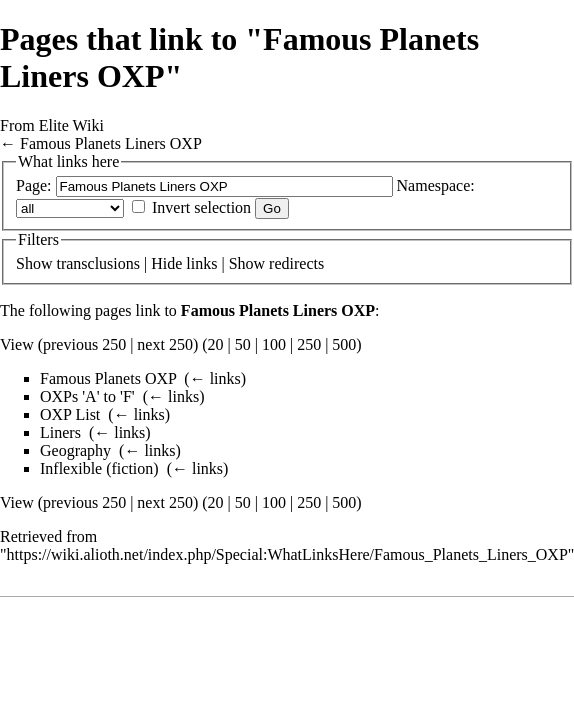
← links (215, 378)
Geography (75, 450)
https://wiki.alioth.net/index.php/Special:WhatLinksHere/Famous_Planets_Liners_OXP (287, 554)
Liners (60, 432)
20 (216, 344)
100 (274, 344)
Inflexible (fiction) (99, 468)
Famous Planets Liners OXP (111, 143)
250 (309, 344)
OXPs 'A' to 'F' (87, 396)
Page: (34, 185)
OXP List (70, 414)
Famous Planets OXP (108, 378)
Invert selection (201, 207)
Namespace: (436, 185)
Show (34, 263)
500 (344, 344)
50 (243, 344)
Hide (166, 263)
